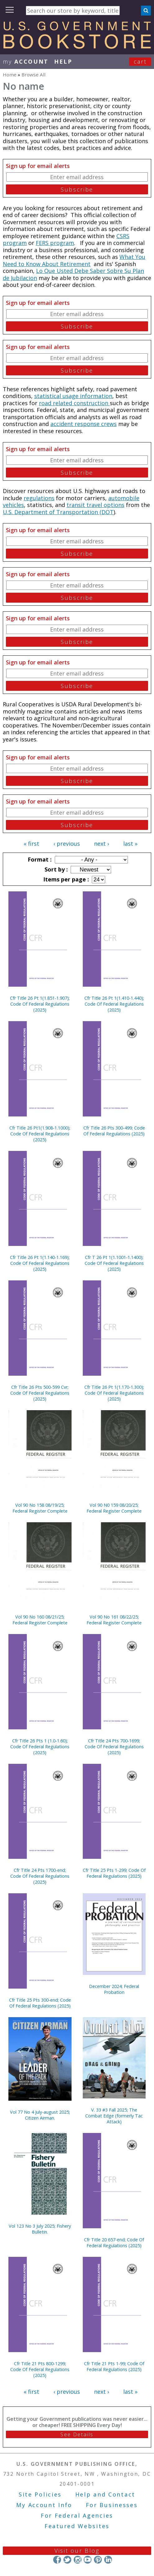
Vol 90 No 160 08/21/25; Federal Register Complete (40, 1620)
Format (39, 859)
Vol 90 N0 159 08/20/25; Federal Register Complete (114, 1508)
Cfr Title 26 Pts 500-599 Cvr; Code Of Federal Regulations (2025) (39, 1393)
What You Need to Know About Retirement (74, 260)
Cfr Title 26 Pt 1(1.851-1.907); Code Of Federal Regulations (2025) (40, 1004)
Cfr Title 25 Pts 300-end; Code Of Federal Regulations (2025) (40, 2003)
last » (130, 843)
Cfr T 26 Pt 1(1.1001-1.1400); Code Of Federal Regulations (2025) (114, 1263)
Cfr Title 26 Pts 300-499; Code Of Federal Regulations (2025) (114, 1131)
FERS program (55, 243)
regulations (39, 498)
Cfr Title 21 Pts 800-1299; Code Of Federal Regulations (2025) (39, 2369)
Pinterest (98, 2560)
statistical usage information (73, 396)
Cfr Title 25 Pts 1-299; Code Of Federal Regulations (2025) (114, 1873)
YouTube (87, 2560)
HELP (63, 61)
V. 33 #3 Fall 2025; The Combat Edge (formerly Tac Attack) (114, 2116)
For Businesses (112, 2505)
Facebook (57, 2560)
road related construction (74, 403)
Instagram (77, 2560)
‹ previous (67, 843)
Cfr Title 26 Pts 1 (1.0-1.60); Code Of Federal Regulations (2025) (39, 1746)
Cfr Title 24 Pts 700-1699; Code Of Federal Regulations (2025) (114, 1746)
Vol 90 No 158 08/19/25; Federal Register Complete (40, 1508)
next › (101, 843)
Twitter (67, 2560)
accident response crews (83, 424)
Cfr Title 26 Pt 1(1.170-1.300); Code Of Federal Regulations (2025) (114, 1393)
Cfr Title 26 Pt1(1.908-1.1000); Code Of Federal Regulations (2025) (39, 1134)
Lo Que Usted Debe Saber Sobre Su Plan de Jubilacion (73, 274)
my (26, 61)
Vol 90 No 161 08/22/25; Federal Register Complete (114, 1620)
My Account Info (44, 2505)
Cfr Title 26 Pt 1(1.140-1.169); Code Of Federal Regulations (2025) (40, 1263)
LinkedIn (108, 2560)
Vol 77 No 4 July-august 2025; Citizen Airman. (40, 2115)
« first (31, 843)
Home (9, 74)
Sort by (55, 869)
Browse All (33, 74)
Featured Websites (77, 2526)
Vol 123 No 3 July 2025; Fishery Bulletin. (40, 2229)
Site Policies (40, 2494)
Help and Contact (105, 2494)
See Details (76, 2434)
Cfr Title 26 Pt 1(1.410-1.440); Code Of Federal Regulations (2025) (114, 1004)
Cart (140, 61)
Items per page (65, 879)
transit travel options (95, 505)
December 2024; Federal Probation (114, 1989)
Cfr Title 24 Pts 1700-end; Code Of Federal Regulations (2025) (39, 1876)
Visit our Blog (77, 2550)
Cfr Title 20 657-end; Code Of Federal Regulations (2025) (114, 2242)
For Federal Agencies (77, 2515)
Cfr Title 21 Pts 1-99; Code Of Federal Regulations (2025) (114, 2366)
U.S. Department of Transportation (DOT (58, 512)
